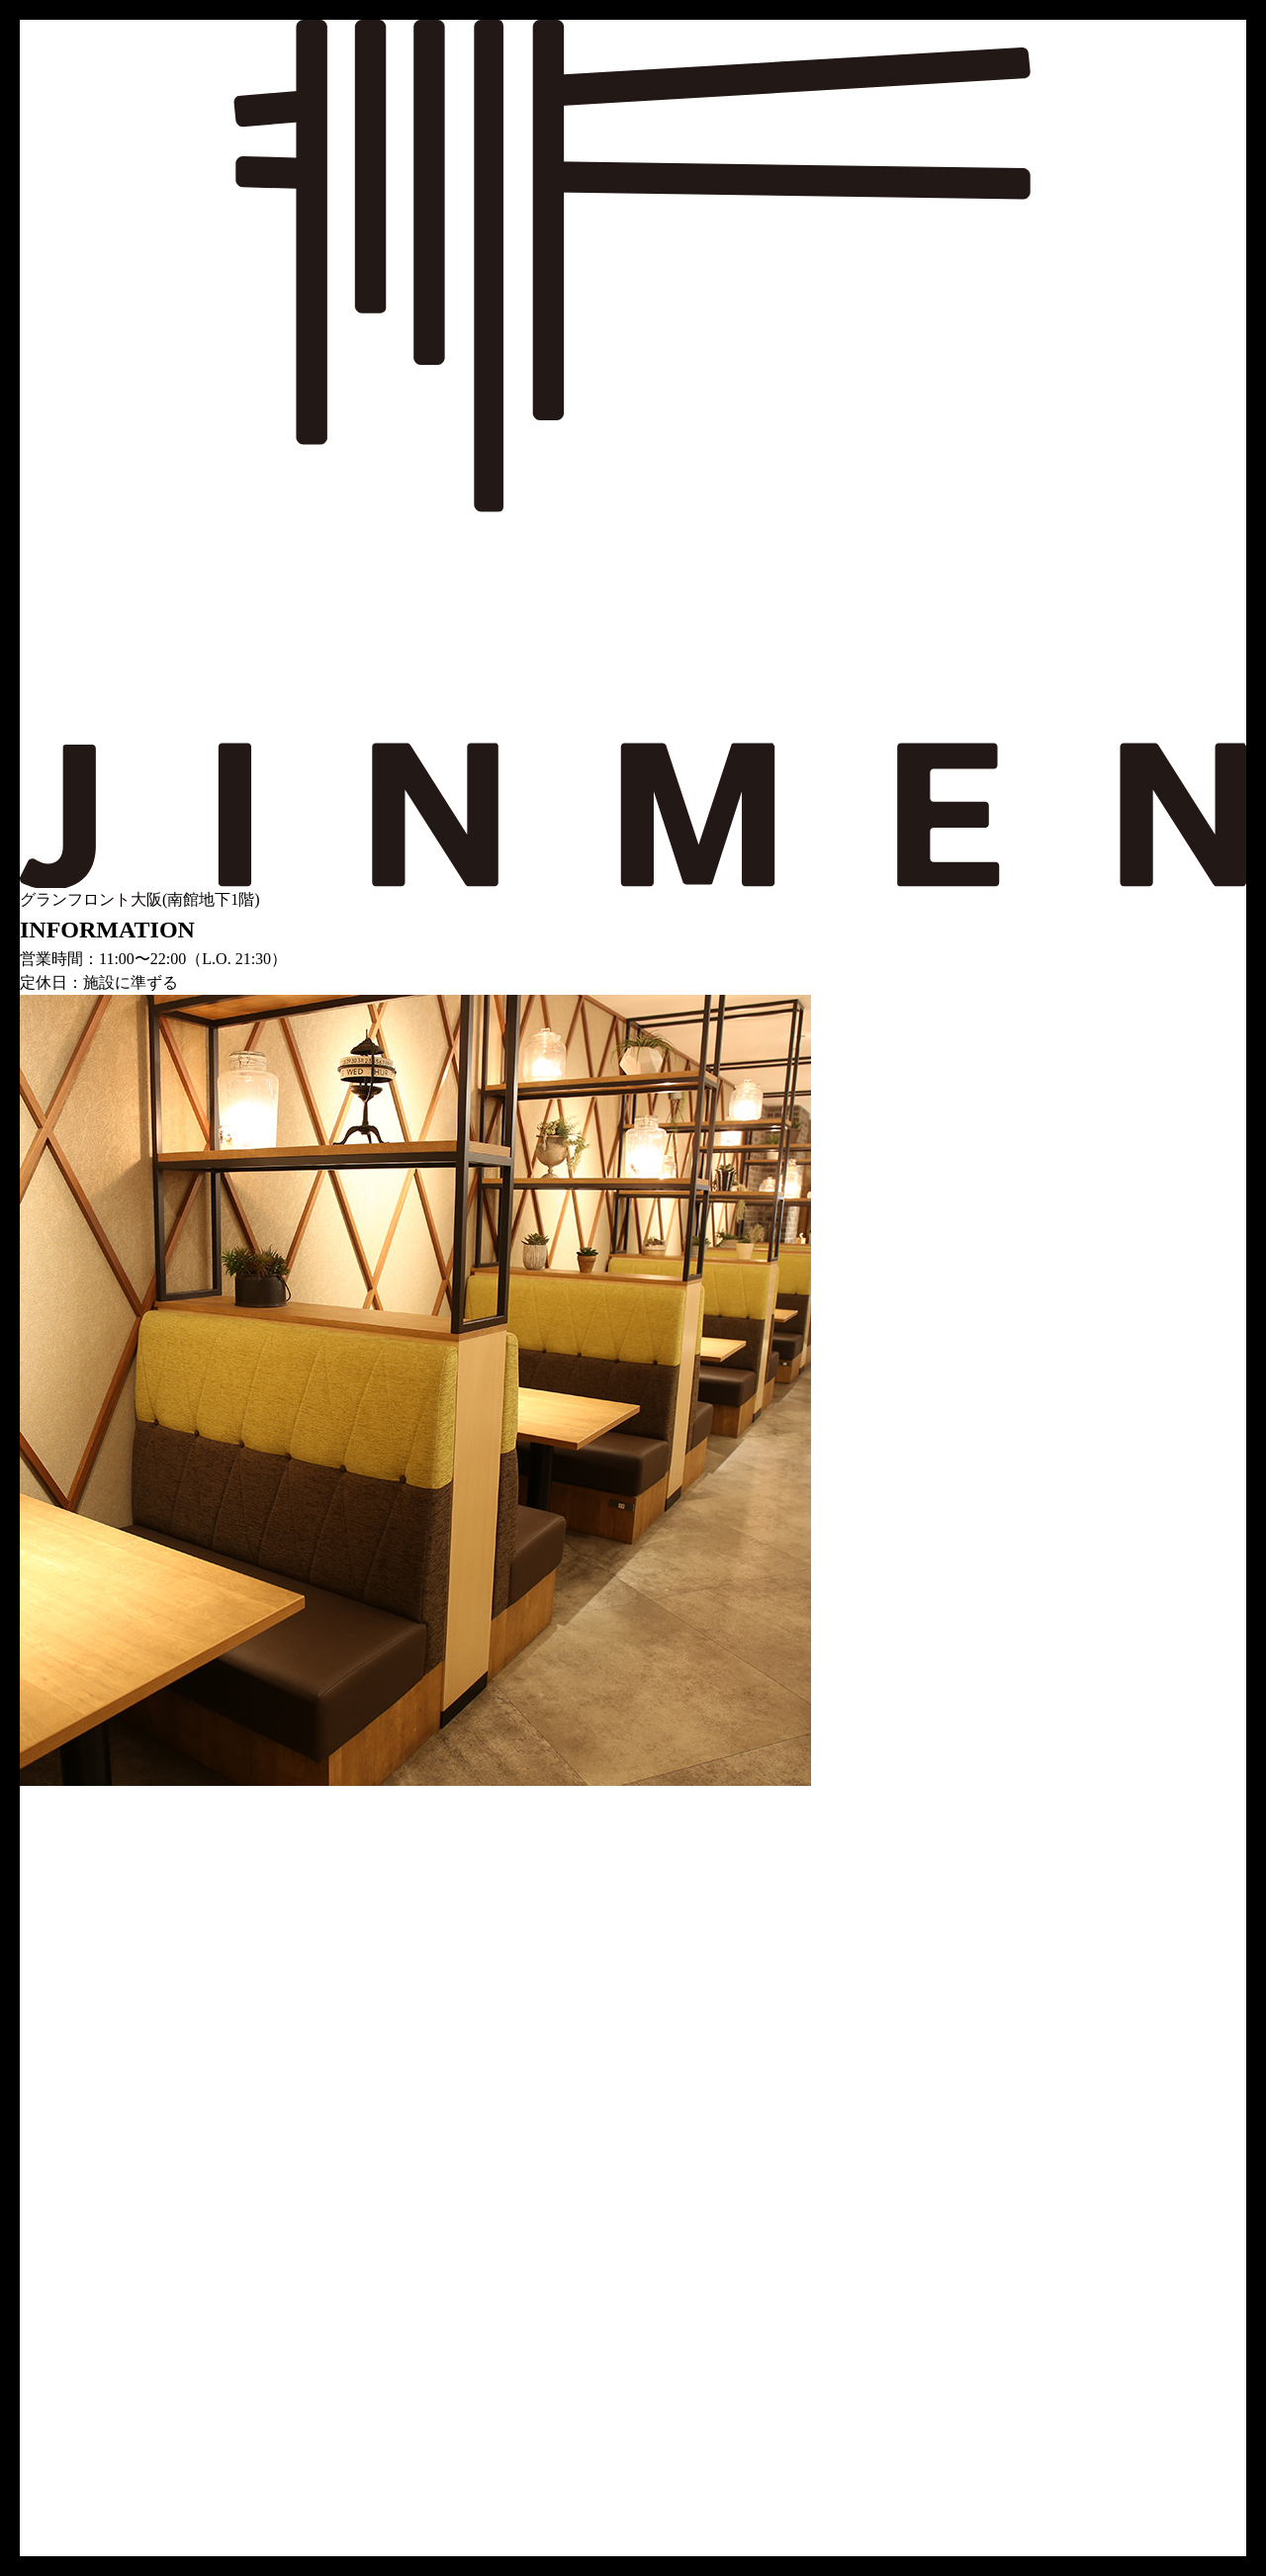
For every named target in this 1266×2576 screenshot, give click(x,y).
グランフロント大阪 (91, 899)
